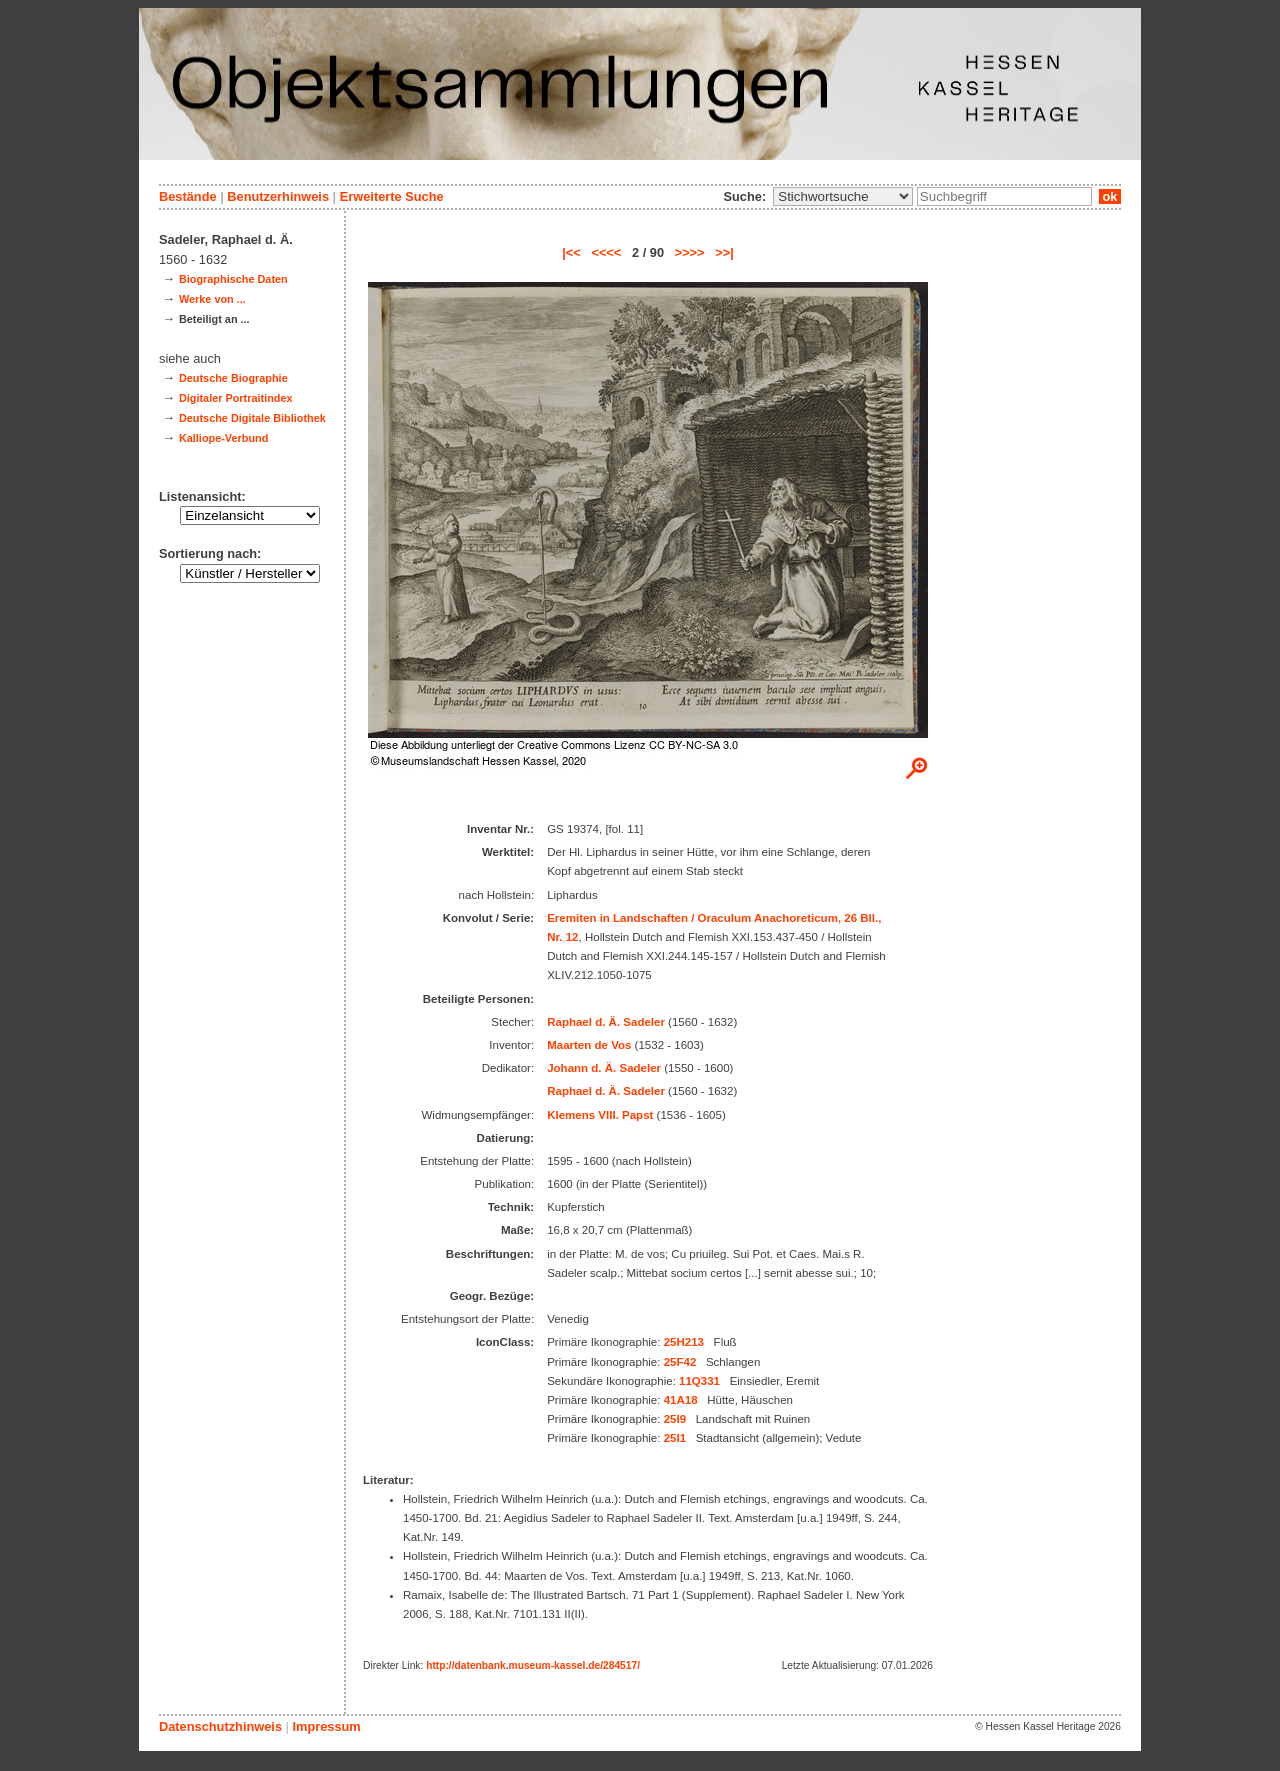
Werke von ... (212, 299)
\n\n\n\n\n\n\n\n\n (843, 196)
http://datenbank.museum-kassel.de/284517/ (533, 1665)
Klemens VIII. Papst (600, 1115)
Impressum (326, 1726)
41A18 (681, 1400)
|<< (571, 252)
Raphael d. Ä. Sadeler (606, 1022)
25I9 (675, 1419)
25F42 (680, 1362)
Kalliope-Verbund (223, 438)
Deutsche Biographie (233, 378)
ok (1110, 196)
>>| (724, 252)
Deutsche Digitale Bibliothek (252, 418)
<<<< (606, 252)
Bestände (188, 196)
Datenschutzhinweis (220, 1726)
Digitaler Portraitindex (236, 398)
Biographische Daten (233, 279)
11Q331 (699, 1381)
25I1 (675, 1438)
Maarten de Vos (589, 1045)
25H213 (684, 1342)
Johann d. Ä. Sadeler (604, 1068)
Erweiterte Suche (392, 196)
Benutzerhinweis (278, 196)
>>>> (690, 252)
